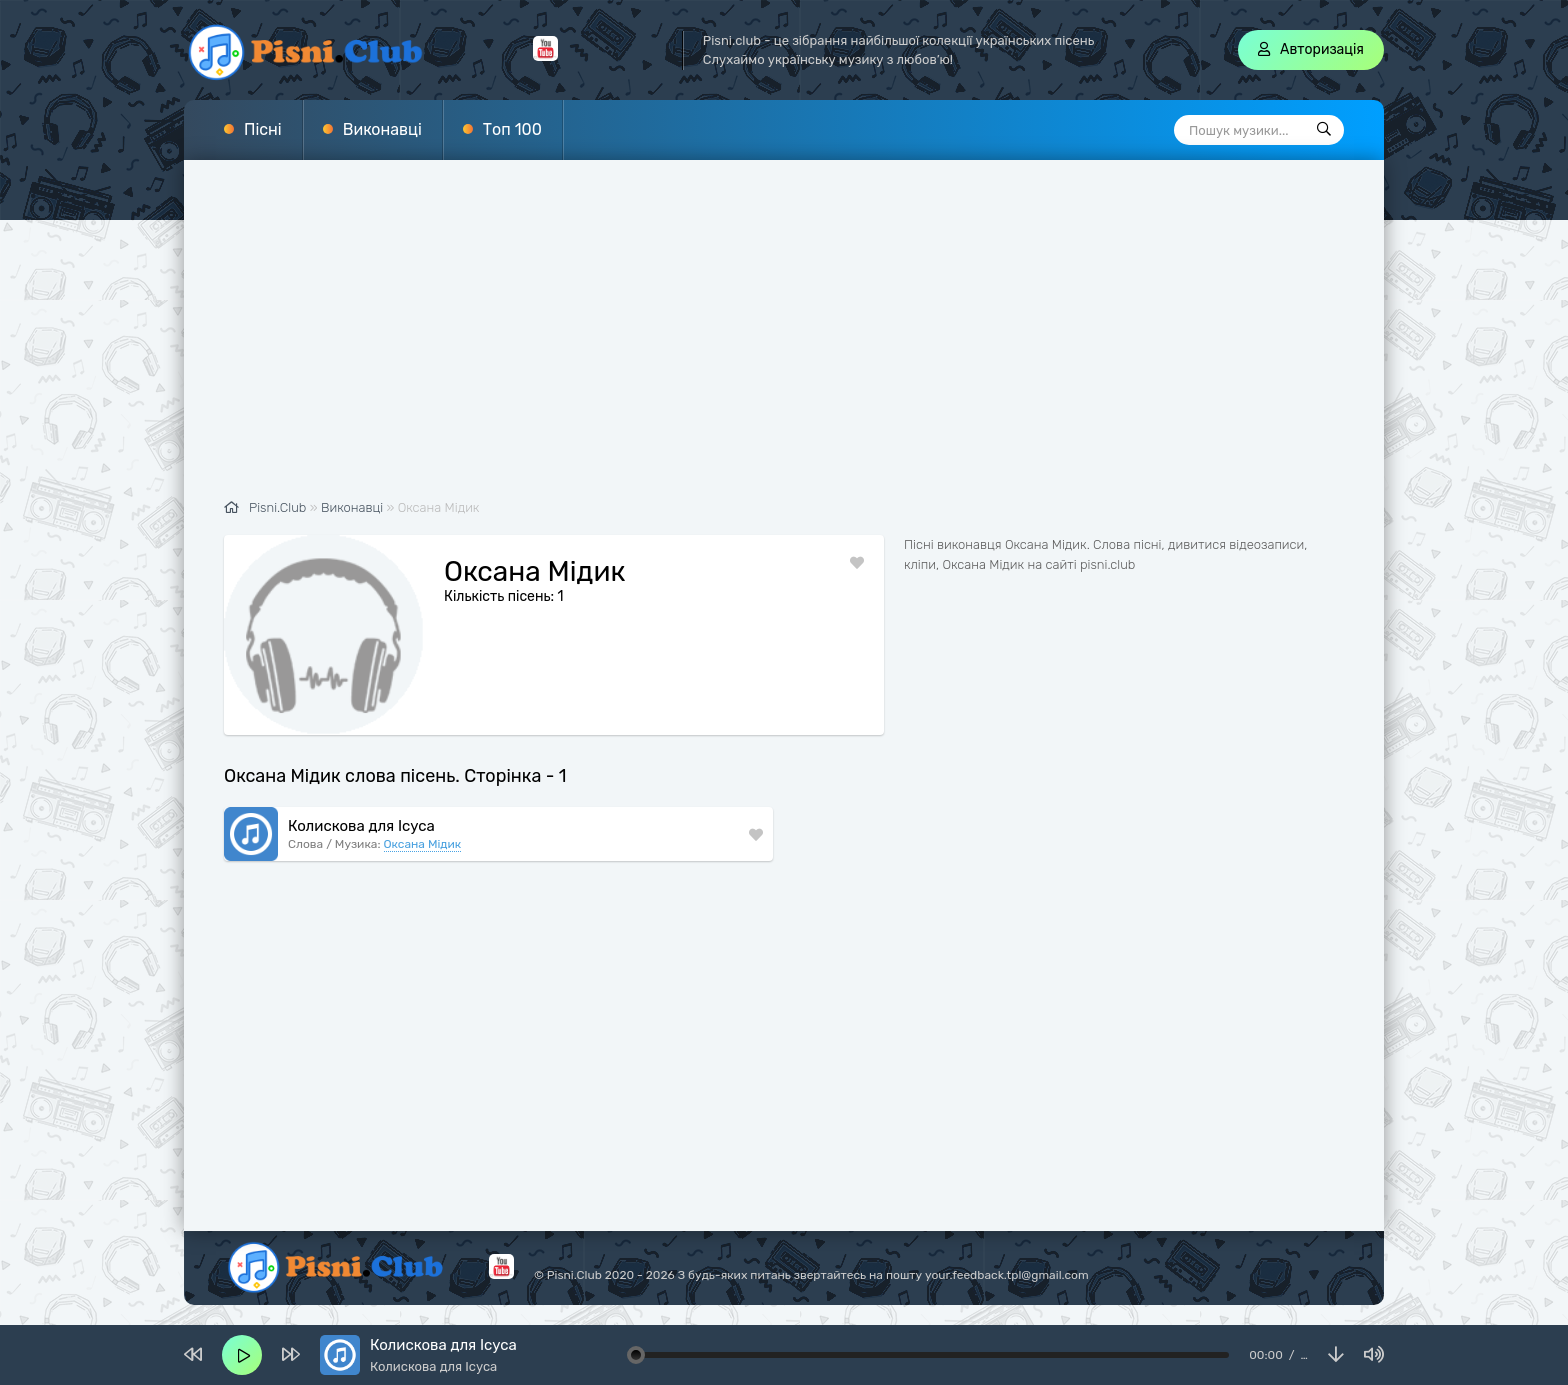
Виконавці (382, 129)
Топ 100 (512, 129)
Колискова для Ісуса (361, 826)
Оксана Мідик (423, 844)
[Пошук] (1324, 130)
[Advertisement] (784, 340)
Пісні (263, 129)
